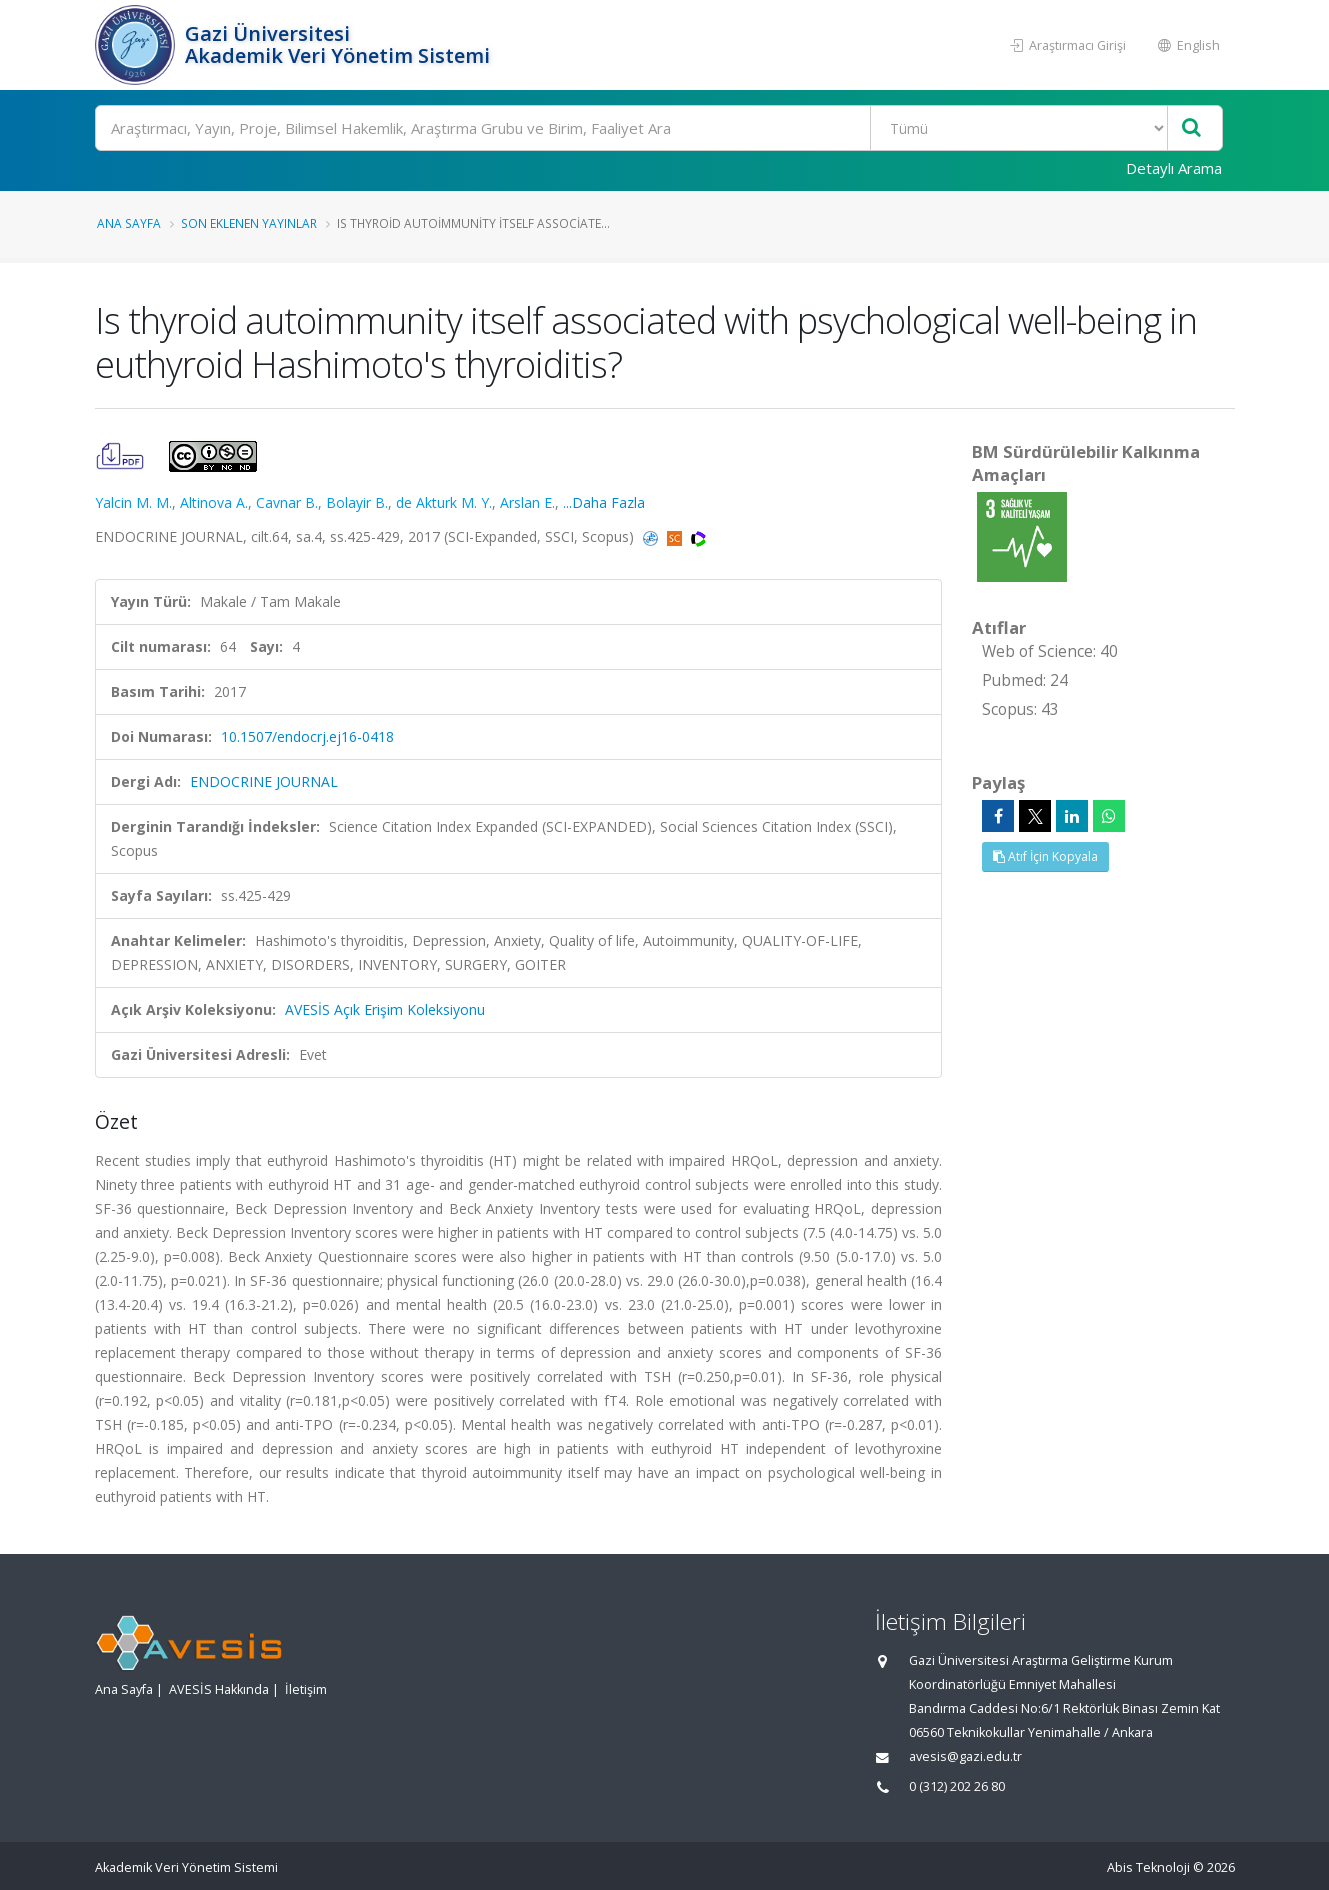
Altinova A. (214, 502)
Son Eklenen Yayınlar (249, 223)
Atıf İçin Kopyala (1045, 856)
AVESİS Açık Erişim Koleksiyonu (385, 1009)
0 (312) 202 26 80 (957, 1786)
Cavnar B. (287, 502)
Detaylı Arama (1174, 168)
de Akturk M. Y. (444, 502)
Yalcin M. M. (133, 502)
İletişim (306, 1689)
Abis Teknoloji (1148, 1867)
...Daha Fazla (604, 502)
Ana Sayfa (129, 223)
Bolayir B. (357, 502)
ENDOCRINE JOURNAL (264, 781)
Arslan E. (527, 502)
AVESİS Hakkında (219, 1689)
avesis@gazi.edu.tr (965, 1756)
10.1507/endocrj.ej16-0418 (307, 736)
